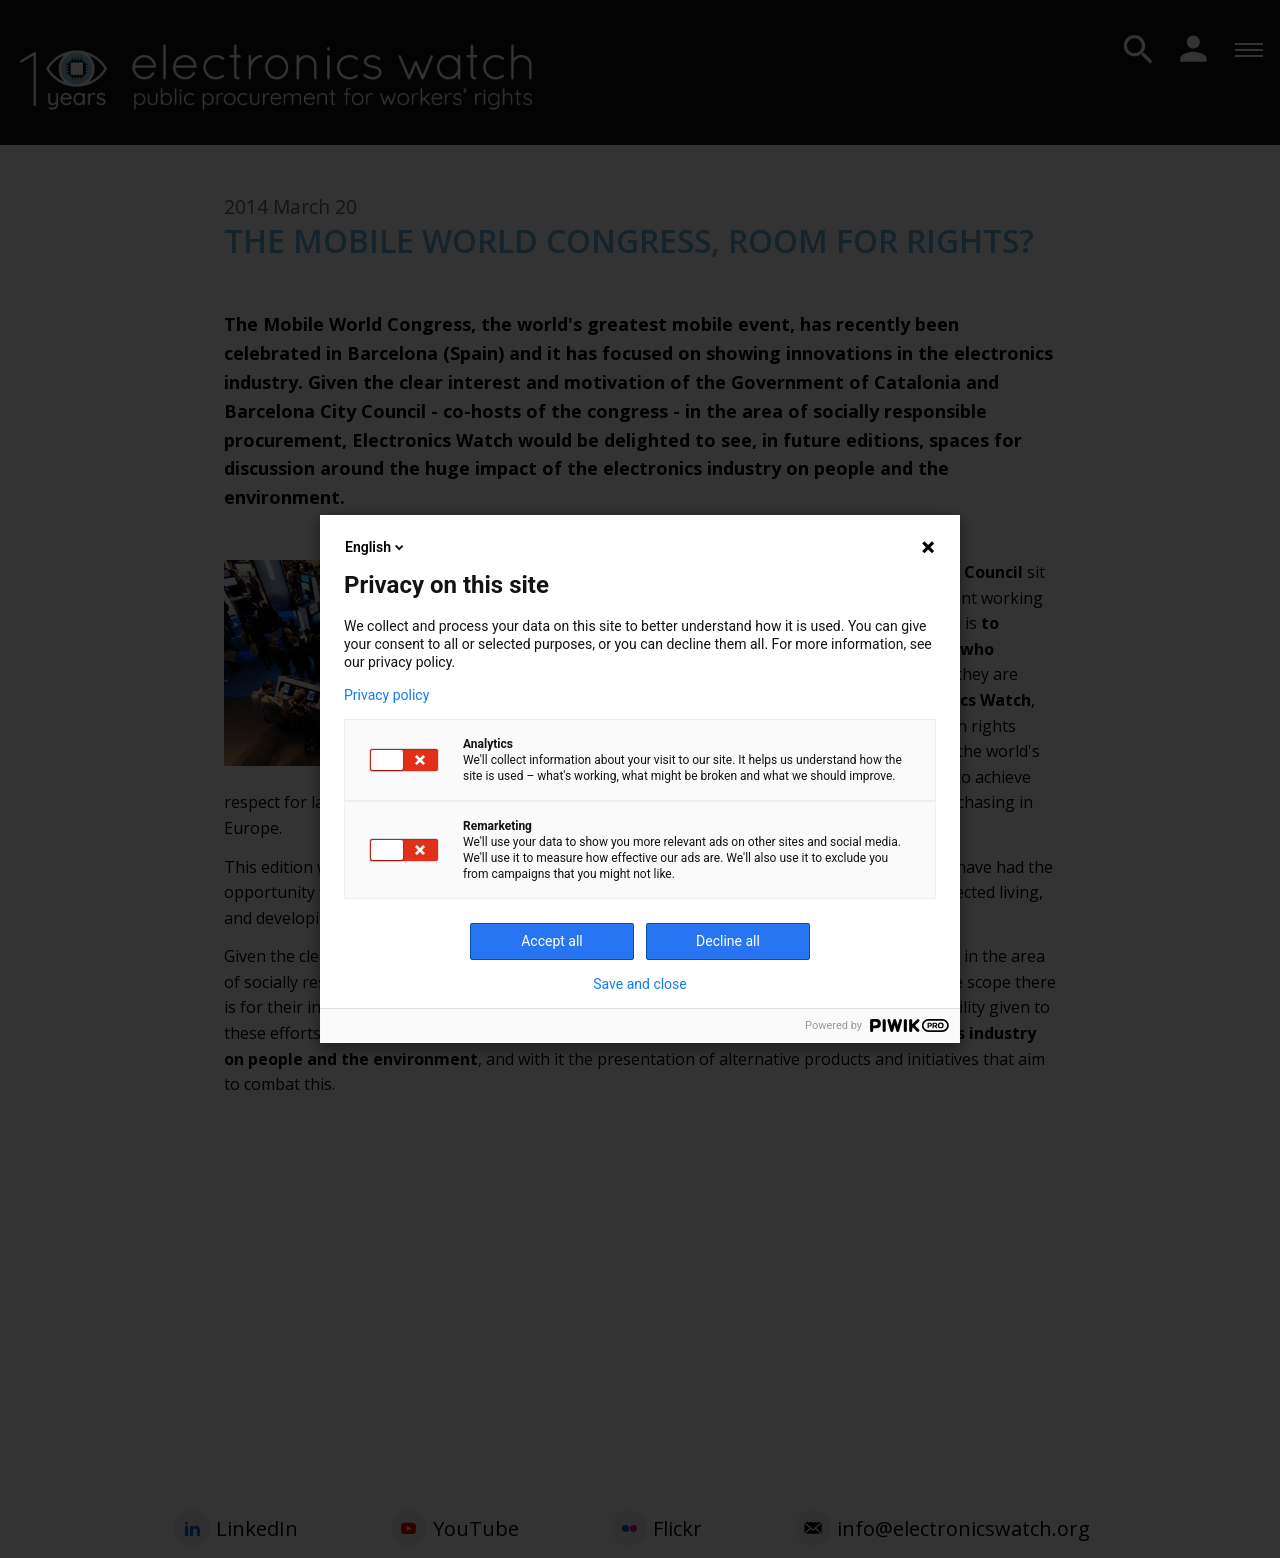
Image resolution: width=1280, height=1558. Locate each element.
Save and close (640, 984)
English (376, 547)
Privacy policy (386, 695)
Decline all (728, 941)
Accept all (552, 941)
